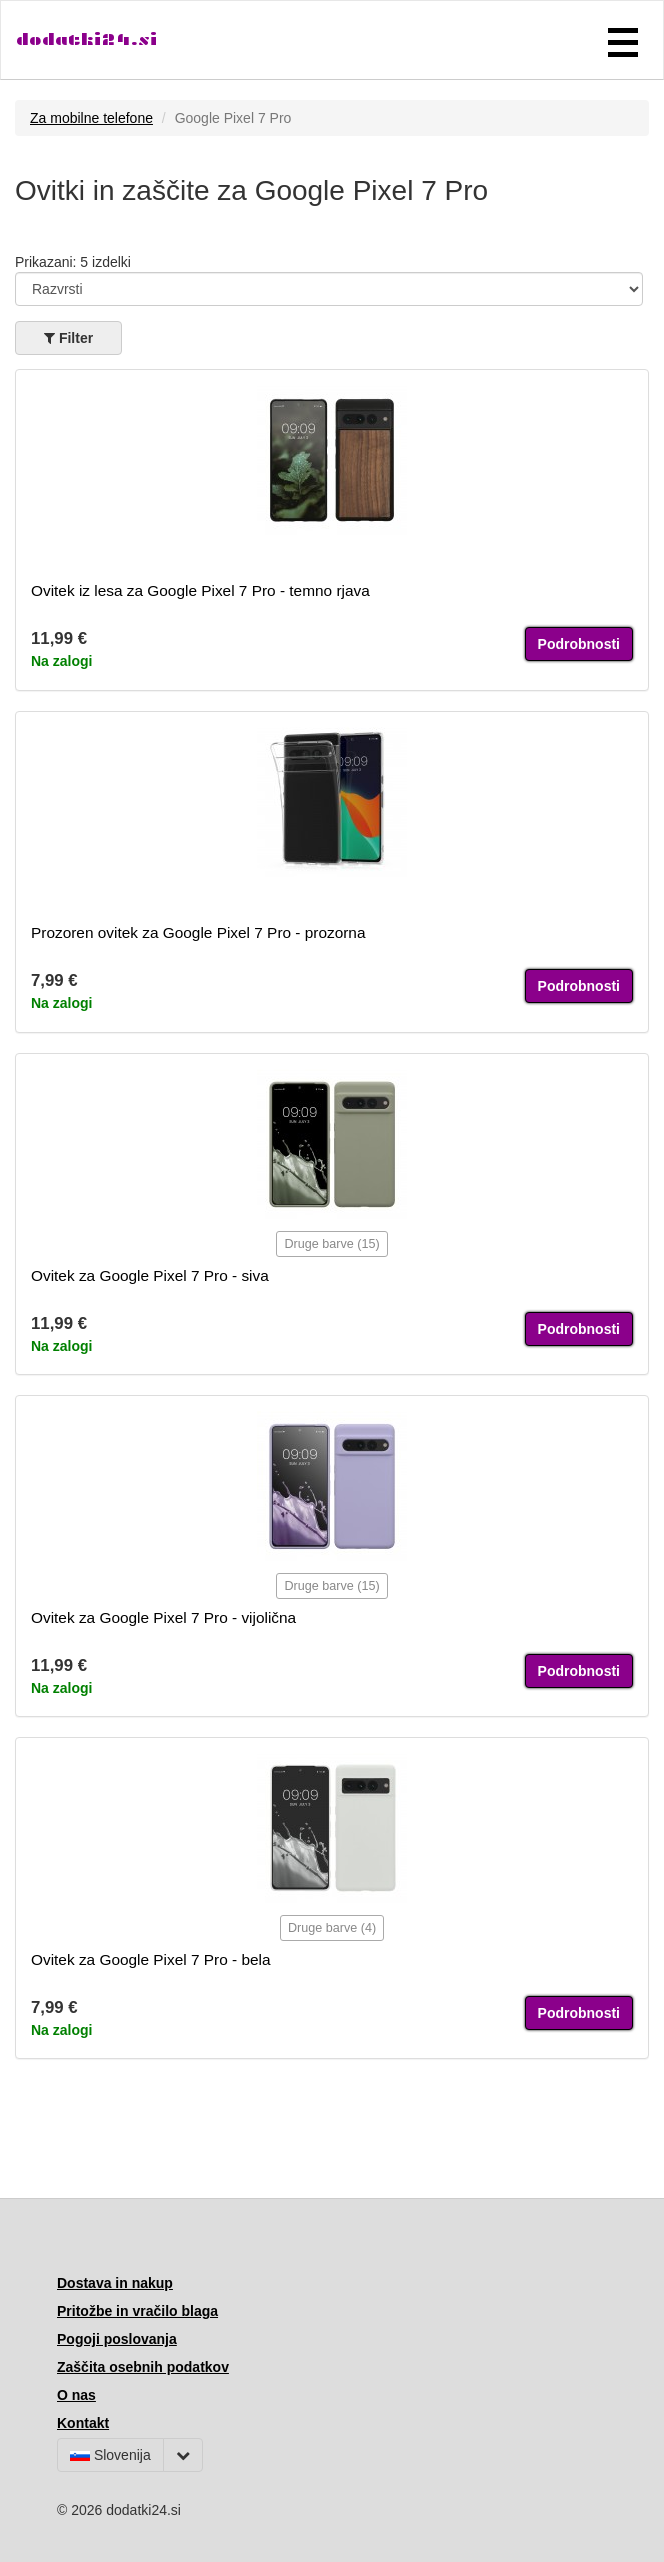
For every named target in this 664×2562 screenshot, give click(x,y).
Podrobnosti (579, 644)
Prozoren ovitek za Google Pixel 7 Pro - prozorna (198, 932)
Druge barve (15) (331, 1244)
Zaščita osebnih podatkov (143, 2367)
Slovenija (110, 2455)
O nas (76, 2395)
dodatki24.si (86, 39)
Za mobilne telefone (91, 118)
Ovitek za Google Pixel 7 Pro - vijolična (163, 1617)
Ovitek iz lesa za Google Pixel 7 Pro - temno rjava (200, 590)
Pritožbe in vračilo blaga (137, 2311)
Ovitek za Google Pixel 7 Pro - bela (151, 1959)
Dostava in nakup (115, 2283)
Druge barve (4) (332, 1928)
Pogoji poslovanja (117, 2339)
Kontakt (83, 2423)
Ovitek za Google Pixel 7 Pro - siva (150, 1275)
